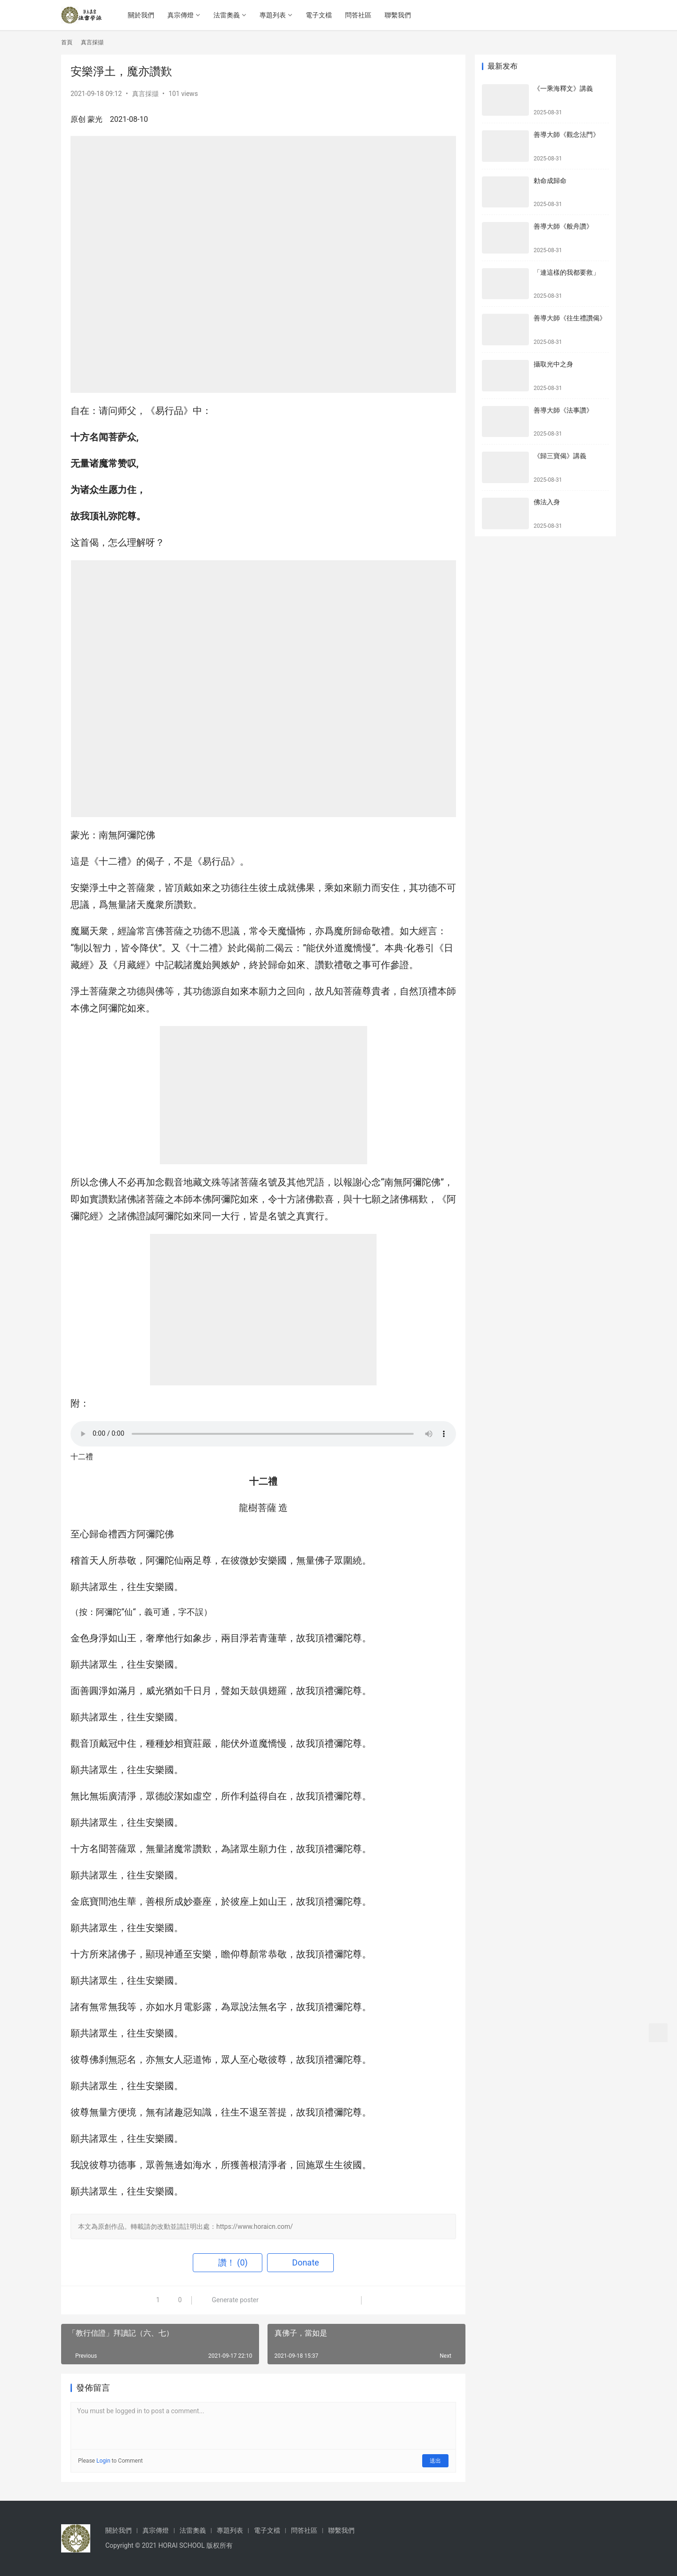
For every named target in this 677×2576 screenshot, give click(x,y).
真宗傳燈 (181, 15)
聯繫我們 (398, 15)
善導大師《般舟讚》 (563, 226)
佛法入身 (547, 502)
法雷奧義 (227, 15)
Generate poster (230, 2300)
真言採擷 (145, 93)
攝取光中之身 (553, 364)
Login (103, 2460)
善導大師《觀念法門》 (566, 134)
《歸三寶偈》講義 (560, 456)
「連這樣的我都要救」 (566, 272)
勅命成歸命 (550, 180)
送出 (435, 2460)
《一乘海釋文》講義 (563, 88)
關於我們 (141, 15)
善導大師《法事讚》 (563, 410)
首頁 (66, 42)
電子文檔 (319, 15)
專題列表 (273, 15)
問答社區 (359, 15)
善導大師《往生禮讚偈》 (570, 318)
